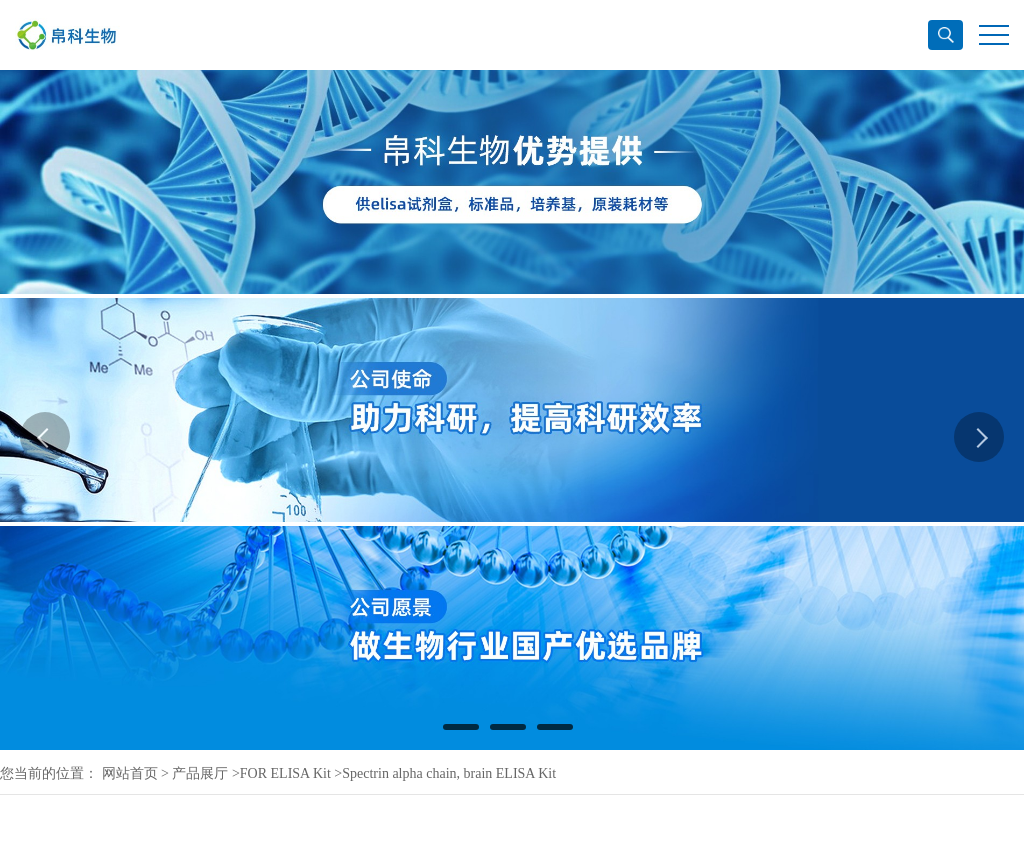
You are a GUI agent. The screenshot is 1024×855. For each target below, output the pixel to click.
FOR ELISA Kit (285, 773)
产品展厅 (200, 773)
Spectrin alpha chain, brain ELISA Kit (449, 773)
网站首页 (130, 773)
